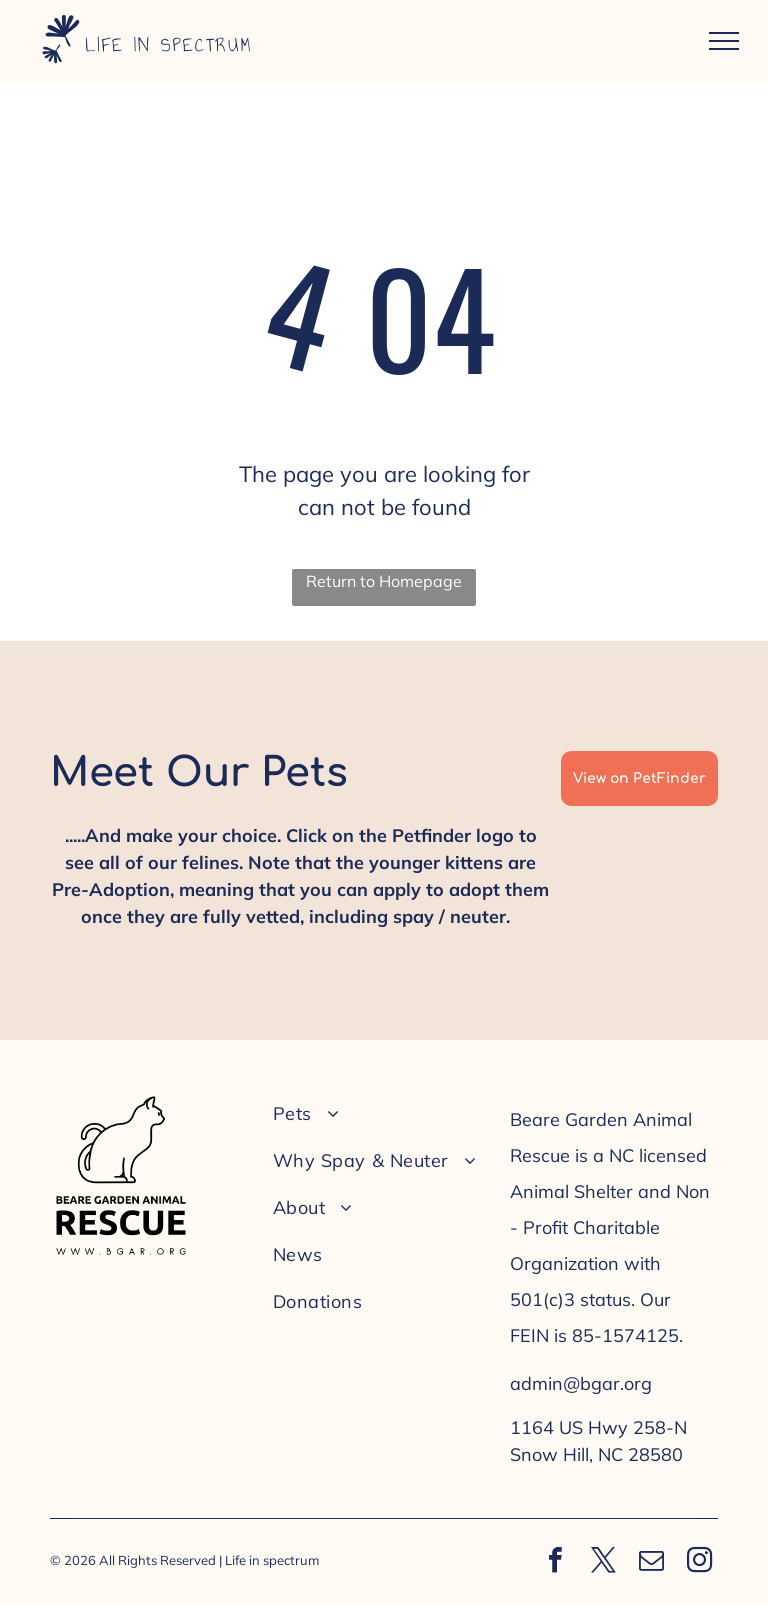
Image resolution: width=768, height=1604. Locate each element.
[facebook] (555, 1562)
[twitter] (603, 1562)
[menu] (724, 41)
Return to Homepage (384, 581)
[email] (651, 1562)
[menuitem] (378, 1113)
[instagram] (699, 1562)
